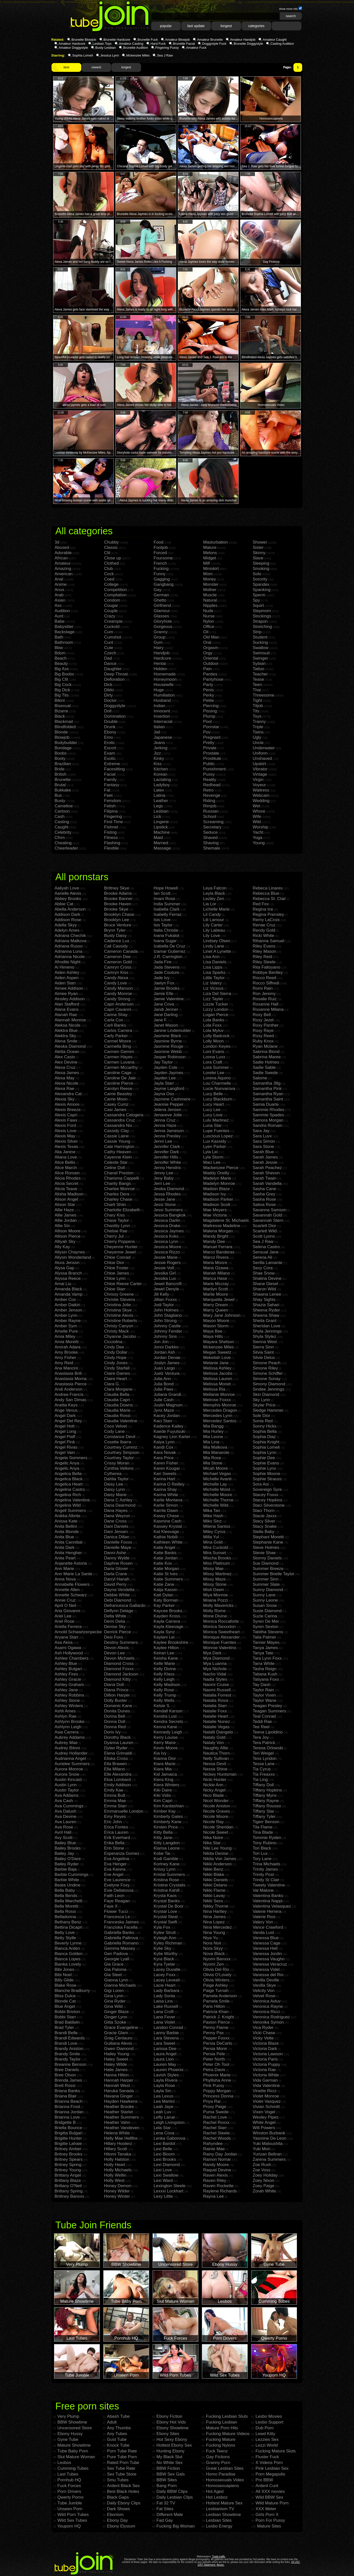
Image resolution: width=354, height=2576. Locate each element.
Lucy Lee (211, 1109)
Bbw (59, 647)
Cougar (111, 605)
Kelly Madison (167, 1684)
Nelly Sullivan (216, 1758)
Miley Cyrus (214, 1531)
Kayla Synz (164, 1631)
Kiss (158, 763)
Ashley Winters (69, 1705)
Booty (60, 758)
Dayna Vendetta (119, 1589)
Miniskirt (211, 568)
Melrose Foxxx (217, 1399)
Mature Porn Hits (222, 2428)
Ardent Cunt (266, 2485)
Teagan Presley (267, 1705)
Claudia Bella (116, 1394)
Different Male (169, 2514)
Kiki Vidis (162, 1795)
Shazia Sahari (266, 1304)
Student (260, 637)
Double (111, 721)
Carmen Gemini (119, 1051)
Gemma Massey (119, 1948)
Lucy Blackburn (217, 1099)
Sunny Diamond (268, 1589)
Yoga (257, 837)
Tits (256, 711)
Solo (257, 573)
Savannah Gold (267, 1215)
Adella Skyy (66, 925)
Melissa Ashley (217, 1368)
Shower (260, 542)
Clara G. (112, 1384)
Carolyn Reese (118, 1088)
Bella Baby (65, 1890)
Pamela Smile (216, 2001)
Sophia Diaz (264, 1436)
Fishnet (111, 827)
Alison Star (65, 1204)
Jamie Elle (163, 993)
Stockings (262, 616)
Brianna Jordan (69, 2112)
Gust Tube (116, 2439)
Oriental (210, 658)
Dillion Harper (117, 1695)
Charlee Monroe (119, 1188)
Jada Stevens (167, 967)
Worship (260, 827)
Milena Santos (216, 1526)
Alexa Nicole (66, 1083)
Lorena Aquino (217, 1078)
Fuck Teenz (217, 2451)
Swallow (260, 647)
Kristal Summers (169, 1874)
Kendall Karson (168, 1711)
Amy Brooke (66, 1352)
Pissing (210, 711)
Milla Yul (211, 1537)
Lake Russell (166, 2006)
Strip (257, 631)
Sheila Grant (265, 1320)
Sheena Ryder (266, 1310)
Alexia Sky (64, 1099)
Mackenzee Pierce (220, 1167)
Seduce (210, 832)
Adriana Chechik (70, 935)
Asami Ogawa (68, 1647)
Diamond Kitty (117, 1679)
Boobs (61, 753)
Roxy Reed (263, 1035)
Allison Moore (67, 1231)
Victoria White (266, 2075)
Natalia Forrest (217, 1695)
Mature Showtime (74, 2445)
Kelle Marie (164, 1663)
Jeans (159, 742)
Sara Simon (264, 1141)
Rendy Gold (264, 930)
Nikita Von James (219, 1858)
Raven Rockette (218, 2185)
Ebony (110, 732)
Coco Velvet (115, 1426)
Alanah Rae (66, 1014)
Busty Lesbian (105, 47)
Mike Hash (213, 1515)
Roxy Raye (263, 1030)
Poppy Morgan (217, 2090)
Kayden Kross (167, 1616)
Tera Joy (261, 1737)
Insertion (162, 716)
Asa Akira (64, 1642)
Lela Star (162, 2127)
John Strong (165, 1320)
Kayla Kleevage (168, 1626)
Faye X (111, 1906)
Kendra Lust (165, 1716)
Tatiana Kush (265, 1674)
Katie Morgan (166, 1568)
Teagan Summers (269, 1711)
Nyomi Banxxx (217, 1959)
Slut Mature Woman (76, 2456)
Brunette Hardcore (117, 39)
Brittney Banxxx (69, 2196)
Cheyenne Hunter (121, 1246)
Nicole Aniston (216, 1806)
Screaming (213, 821)
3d (57, 542)
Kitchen (161, 769)
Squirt (258, 605)
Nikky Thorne (215, 1906)
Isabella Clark (167, 909)
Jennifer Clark (167, 1146)
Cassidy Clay (116, 1130)
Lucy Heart (213, 1104)
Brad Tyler (64, 2027)
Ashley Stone (67, 1700)
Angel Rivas (66, 1447)
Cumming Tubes (72, 2468)
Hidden (160, 668)
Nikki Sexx (213, 1901)
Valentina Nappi (268, 1901)
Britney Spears (69, 2159)
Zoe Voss (262, 2170)
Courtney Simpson (121, 1452)
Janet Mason (166, 1025)
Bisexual (63, 705)
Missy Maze (214, 1579)
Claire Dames (117, 1373)
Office (208, 626)
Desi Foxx (113, 1637)
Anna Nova (65, 1579)
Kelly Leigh (164, 1679)
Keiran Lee (164, 1653)
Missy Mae (213, 1568)
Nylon (208, 621)
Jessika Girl (165, 1273)
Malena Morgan (218, 1231)
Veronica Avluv (267, 2001)
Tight (257, 700)
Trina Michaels (266, 1864)
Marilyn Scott (215, 1289)
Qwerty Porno (70, 2497)
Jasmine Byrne (168, 1041)
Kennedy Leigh (168, 1732)
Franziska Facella (121, 1927)
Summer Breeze (268, 1568)
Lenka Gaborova (169, 2138)
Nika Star (212, 1843)
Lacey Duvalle (167, 1969)
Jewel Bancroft (168, 1283)
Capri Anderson (119, 1004)
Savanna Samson (269, 1209)
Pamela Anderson (220, 1995)
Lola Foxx (212, 1025)
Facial (109, 774)
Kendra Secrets (168, 1721)
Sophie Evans (266, 1463)
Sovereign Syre (267, 1489)
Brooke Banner (118, 898)
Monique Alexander (221, 1637)
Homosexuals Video (225, 2480)
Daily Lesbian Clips (174, 2497)
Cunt (108, 642)
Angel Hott (64, 1426)
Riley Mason (264, 951)
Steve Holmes (266, 1547)
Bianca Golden (69, 1953)
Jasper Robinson (170, 1057)
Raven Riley (214, 2180)
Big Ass (62, 668)
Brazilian (63, 763)
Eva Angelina (116, 1858)
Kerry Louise (166, 1737)
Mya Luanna (215, 1663)
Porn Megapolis (270, 2474)
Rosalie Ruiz (265, 998)
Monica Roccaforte (221, 1621)
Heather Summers (121, 2117)
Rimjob (209, 806)
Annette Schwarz (71, 1595)
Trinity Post (263, 1874)
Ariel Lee (63, 1616)
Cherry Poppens (119, 1241)
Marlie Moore (215, 1294)
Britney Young (68, 2170)
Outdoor (210, 663)
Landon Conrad (168, 2027)
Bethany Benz (68, 1922)
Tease (258, 679)
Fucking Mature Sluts (275, 2451)
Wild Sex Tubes (72, 2520)
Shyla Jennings (267, 1331)
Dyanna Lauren (118, 1742)
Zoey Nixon (263, 2180)
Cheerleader (66, 848)
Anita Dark (64, 1547)
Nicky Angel (214, 1790)
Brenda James (68, 2080)
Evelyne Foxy (117, 1885)
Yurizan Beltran (267, 2154)
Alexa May (64, 1078)
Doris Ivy (112, 1732)
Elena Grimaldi (118, 1753)
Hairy (159, 647)
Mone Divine (215, 1616)
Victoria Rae (264, 2069)
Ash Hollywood (69, 1653)
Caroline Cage (117, 1072)
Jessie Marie (166, 1257)
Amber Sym (66, 1326)
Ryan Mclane (265, 1046)
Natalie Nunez (216, 1721)
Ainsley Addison (70, 998)
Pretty (208, 742)
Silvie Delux (264, 1357)
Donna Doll (114, 1721)
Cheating (63, 842)
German (161, 595)
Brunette (63, 779)
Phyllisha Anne (217, 2080)
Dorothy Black (117, 1737)
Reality (209, 779)
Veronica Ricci (266, 2011)
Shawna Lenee (267, 1294)
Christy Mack (116, 1331)
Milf (206, 563)
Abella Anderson (70, 909)
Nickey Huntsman (220, 1774)
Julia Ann (162, 1378)
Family (110, 779)
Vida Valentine (266, 2085)
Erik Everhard (117, 1837)
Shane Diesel (265, 1283)
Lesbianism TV (220, 2508)
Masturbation (215, 542)
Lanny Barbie (166, 2032)
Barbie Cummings (71, 1874)
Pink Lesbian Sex (271, 2468)
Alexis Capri (66, 1115)
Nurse (208, 616)
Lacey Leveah (167, 1980)
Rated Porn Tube (123, 2462)
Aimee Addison (69, 988)
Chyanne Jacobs (120, 1336)
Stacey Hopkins (267, 1500)
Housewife (163, 684)
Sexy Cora (263, 1268)
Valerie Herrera (267, 1911)
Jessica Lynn (109, 55)
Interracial (163, 721)
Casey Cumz (116, 1104)
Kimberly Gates (168, 1816)
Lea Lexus (163, 2096)
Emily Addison (117, 1784)
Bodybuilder (66, 742)
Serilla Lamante (267, 1262)
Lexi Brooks (165, 2159)
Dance (110, 663)
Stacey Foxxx (265, 1494)
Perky (208, 695)
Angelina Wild (68, 1505)
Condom (112, 600)
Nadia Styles (215, 1679)
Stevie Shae (264, 1552)
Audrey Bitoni (67, 1748)
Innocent (162, 711)
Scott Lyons (264, 1236)
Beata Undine (67, 1885)
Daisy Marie (115, 1494)
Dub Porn (264, 2428)
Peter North (214, 2059)
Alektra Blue (66, 1030)
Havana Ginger (118, 2096)
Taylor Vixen (264, 1695)
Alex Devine (66, 1062)
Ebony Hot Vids (171, 2422)
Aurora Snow (67, 1774)
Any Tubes (117, 2433)
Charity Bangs (117, 1183)
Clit (107, 552)
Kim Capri (163, 1800)
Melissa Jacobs (217, 1373)
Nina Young (214, 1932)
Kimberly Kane (168, 1821)
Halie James (116, 2069)
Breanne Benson (70, 2064)
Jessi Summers (168, 1209)
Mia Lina (211, 1442)
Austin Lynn (66, 1784)
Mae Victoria (215, 1215)
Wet (256, 806)
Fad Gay (164, 2520)
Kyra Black (164, 1959)
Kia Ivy (160, 1753)
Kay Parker (164, 1605)
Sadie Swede (265, 1072)
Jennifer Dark (166, 1151)
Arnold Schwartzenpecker (79, 1631)
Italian (159, 726)
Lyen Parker (214, 1146)
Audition (62, 610)
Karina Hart (164, 1479)
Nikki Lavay (214, 1895)
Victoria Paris (265, 2059)
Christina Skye (118, 1310)
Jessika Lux (165, 1278)
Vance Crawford (268, 1927)
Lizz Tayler (213, 998)
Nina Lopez (214, 1922)
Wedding (261, 800)
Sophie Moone (266, 1473)
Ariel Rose (64, 1621)
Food (158, 542)
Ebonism (115, 2514)
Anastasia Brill (68, 1373)
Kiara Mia (163, 1769)
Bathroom (64, 642)
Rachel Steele (216, 2133)
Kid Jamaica (165, 1774)
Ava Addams (66, 1795)
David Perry (115, 1584)
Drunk (109, 726)
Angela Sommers (71, 1457)
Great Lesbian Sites (224, 2468)
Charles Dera (116, 1194)
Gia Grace (113, 1964)
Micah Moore (215, 1468)
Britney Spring (68, 2164)
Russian (210, 811)
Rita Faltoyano (266, 967)
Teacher (260, 674)
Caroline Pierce (118, 1083)
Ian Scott (162, 893)
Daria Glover (116, 1568)
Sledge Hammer (268, 1410)
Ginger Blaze (116, 2011)
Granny (161, 631)
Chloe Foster (116, 1268)
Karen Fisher (166, 1463)
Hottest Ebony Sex (174, 2445)
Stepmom (262, 610)
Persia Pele (214, 2054)
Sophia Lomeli (82, 55)
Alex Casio (65, 1057)
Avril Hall (63, 1832)
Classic (111, 547)
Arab (59, 595)
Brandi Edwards (70, 2038)
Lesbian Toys (102, 43)
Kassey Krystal (168, 1526)
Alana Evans (66, 1009)
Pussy (209, 774)
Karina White (166, 1494)
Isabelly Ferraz (168, 914)
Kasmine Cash (168, 1521)
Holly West (114, 2180)
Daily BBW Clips (172, 2491)
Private (209, 748)
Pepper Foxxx (216, 2038)
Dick (108, 684)
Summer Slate (266, 1584)
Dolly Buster (115, 1700)
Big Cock (63, 684)
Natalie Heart (215, 1716)
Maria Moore (215, 1262)
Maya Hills (213, 1336)
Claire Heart (115, 1378)
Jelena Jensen (167, 1109)
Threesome (263, 695)
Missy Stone (215, 1584)
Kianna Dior (165, 1758)
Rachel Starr (215, 2127)
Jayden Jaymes (168, 1072)
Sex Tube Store (121, 2474)
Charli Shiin (115, 1204)
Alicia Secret (66, 1183)
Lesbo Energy (219, 2526)
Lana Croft (163, 2011)
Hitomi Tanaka (117, 2154)
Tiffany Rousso (267, 1806)
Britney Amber (68, 2148)
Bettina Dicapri (68, 1927)
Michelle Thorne (218, 1500)
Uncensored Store (74, 2428)
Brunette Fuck (148, 39)
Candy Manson (118, 988)
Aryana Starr (66, 1637)
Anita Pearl (65, 1558)
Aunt (59, 616)
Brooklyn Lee (116, 919)
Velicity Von (264, 1990)
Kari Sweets (165, 1473)
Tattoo (258, 668)
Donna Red (115, 1726)
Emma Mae (115, 1800)
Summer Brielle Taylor (273, 1573)
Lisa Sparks (214, 972)
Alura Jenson (67, 1262)
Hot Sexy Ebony (171, 2439)
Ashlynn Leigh (68, 1726)
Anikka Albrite (67, 1515)
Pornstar (211, 726)
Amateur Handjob (242, 39)
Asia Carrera (66, 1732)
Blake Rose (65, 1985)
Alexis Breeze (68, 1109)
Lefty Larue (164, 2117)
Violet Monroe (266, 2096)
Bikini (60, 700)
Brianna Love (67, 2117)
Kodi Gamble (166, 1858)
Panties (210, 674)
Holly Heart (114, 2164)
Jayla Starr (164, 1083)
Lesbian (161, 811)
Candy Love (115, 983)
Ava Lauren (65, 1821)
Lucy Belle (213, 1093)
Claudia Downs (118, 1405)
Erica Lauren (116, 1832)
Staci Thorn (264, 1510)
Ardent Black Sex (123, 2485)
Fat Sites (164, 2508)
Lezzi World (266, 2445)
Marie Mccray (216, 1283)
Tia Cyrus (262, 1769)
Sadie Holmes (266, 1062)
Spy (256, 600)
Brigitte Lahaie (68, 2143)
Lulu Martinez (216, 1120)
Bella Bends (66, 1895)
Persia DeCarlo (217, 2043)
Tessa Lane (264, 1763)
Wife (257, 816)
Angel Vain (65, 1452)
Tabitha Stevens (268, 1631)
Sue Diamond (266, 1563)
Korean (160, 774)
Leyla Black (214, 893)
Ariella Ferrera (68, 1626)
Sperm (259, 595)
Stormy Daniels (267, 1558)
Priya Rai (211, 2101)
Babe (60, 621)
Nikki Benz (213, 1869)
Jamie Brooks (167, 988)
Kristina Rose (166, 1879)
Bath (59, 637)
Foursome (163, 558)
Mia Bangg (213, 1426)
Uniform (260, 753)
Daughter (113, 668)
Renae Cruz (264, 925)
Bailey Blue (65, 1843)
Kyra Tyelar (164, 1964)
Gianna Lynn (116, 1980)
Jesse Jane (164, 1199)
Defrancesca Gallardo (124, 1605)
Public (209, 763)
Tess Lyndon (265, 1758)
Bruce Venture (117, 925)
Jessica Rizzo (167, 1252)
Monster (210, 584)
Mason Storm (216, 1326)
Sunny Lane (264, 1595)
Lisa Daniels (215, 962)
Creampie (113, 621)
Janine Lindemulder (172, 1030)
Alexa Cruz (65, 1067)
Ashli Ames (65, 1711)
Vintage (260, 774)
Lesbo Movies (268, 2416)
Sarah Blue (263, 1151)
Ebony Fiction (169, 2416)
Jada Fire (162, 962)
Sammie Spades (268, 1115)
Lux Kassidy (214, 1141)
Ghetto (160, 600)
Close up (112, 558)
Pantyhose (213, 679)
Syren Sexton (265, 1626)
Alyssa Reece (68, 1278)
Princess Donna (218, 2096)
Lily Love (211, 935)
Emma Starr (115, 1806)
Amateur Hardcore (72, 43)
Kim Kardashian (169, 1806)
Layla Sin (162, 2090)
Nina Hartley (215, 1911)
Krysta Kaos (165, 1895)
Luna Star (212, 1125)
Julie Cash (163, 1399)
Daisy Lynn (114, 1489)
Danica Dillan (116, 1537)
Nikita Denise (215, 1853)
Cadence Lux (116, 940)
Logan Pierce (215, 1014)
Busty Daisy (115, 935)
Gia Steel (113, 1974)
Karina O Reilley (169, 1484)
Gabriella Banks (119, 1932)
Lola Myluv (213, 1030)
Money (209, 579)
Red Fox (261, 904)
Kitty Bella (163, 1832)
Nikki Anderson (217, 1864)
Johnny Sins (165, 1336)
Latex (159, 790)
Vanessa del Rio (268, 1974)
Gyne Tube (67, 2439)
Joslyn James (167, 1362)
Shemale (211, 848)
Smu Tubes (117, 2480)
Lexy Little (163, 2196)
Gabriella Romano (121, 1943)
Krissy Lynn (164, 1869)
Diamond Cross (119, 1663)
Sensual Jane (266, 1252)
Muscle (210, 595)
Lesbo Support (269, 2422)
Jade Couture (166, 972)
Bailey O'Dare (68, 1858)
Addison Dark (67, 914)
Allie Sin (62, 1225)
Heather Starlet (118, 2112)
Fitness (111, 837)
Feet (108, 795)
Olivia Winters (216, 1980)
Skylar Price (264, 1405)
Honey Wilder (117, 2191)
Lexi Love (163, 2170)
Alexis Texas (66, 1146)
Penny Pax (213, 2032)
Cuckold (111, 626)
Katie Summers (168, 1579)
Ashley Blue (66, 1663)
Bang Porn (166, 2485)
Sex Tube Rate (121, 2468)
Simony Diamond (269, 1384)
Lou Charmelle (217, 1083)
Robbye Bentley (268, 972)
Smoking (261, 568)
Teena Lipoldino (268, 1732)
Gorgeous (163, 626)
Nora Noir (212, 1943)
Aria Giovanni (67, 1610)
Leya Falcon (215, 888)
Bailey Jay (64, 1853)
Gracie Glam (116, 2032)
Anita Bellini (66, 1526)
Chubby (111, 542)
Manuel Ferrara (217, 1246)
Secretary (212, 827)
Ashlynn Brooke (69, 1721)
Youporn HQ (69, 2526)
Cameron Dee (117, 956)
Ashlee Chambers (71, 1658)
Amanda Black (68, 1289)
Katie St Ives (166, 1573)
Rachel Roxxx (216, 2122)
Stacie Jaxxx (265, 1515)
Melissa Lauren (217, 1378)
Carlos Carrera (118, 1030)
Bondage (63, 748)
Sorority (260, 579)
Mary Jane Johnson (221, 1315)
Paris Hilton (214, 2006)
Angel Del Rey (68, 1420)
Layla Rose (164, 2085)
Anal (59, 579)
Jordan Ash (164, 1352)
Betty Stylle (65, 1937)
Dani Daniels (116, 1526)
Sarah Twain (264, 1178)
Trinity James (265, 1869)
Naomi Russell (217, 1690)
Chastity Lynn (117, 1225)
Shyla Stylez (264, 1336)
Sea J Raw (165, 55)
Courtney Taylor (119, 1457)
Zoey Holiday (265, 2175)
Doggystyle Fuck (214, 43)
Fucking (161, 568)
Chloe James (116, 1273)
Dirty (108, 695)
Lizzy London (215, 1009)
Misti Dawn (213, 1589)
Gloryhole (163, 621)
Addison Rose (68, 919)
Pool (207, 721)
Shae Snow (264, 1273)
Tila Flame (263, 1827)
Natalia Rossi (215, 1700)
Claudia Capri (117, 1399)
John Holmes (166, 1310)
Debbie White (117, 1595)
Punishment (214, 769)
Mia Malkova (215, 1447)
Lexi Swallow (166, 2175)
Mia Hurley (213, 1431)
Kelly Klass (164, 1674)
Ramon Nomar (217, 2159)
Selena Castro (266, 1246)
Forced (160, 552)
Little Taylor (214, 977)
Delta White (115, 1616)
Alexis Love (65, 1130)
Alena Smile (66, 1041)
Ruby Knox (263, 1041)
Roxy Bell (262, 1014)
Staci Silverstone (269, 1505)
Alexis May (65, 1136)
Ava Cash (64, 1800)
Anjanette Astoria (71, 1563)
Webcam (261, 795)
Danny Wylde (116, 1558)
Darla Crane (115, 1573)
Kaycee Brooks (168, 1610)
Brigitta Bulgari (68, 2133)
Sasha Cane (264, 1188)
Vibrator (260, 769)
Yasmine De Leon (269, 2138)
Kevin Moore (166, 1748)
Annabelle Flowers (72, 1584)
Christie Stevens (119, 1299)
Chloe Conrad (117, 1257)
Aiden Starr (65, 983)
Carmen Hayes (118, 1057)
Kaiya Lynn (164, 1442)
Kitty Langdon (167, 1843)
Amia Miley (65, 1336)
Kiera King (163, 1779)
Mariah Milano (216, 1273)
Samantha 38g (267, 1083)
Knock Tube (118, 2445)
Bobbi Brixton (67, 2011)
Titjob (258, 705)
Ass (58, 605)
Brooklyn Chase (119, 914)
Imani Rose (164, 898)
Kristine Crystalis (170, 1885)
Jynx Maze (164, 1410)
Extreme (112, 763)
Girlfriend (162, 605)
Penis (208, 690)
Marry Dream (215, 1304)
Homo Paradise (220, 2474)
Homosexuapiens (222, 2485)
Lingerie (161, 821)
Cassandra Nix (118, 1125)
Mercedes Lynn (217, 1415)
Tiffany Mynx (265, 1795)
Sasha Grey (264, 1194)
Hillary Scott (115, 2148)
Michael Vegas (217, 1473)
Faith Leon (114, 1895)
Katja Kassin (166, 1589)
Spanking (262, 589)
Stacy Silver (264, 1521)
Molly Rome (214, 1610)
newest (96, 67)
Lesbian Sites (219, 2520)
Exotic (110, 758)
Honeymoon (165, 679)
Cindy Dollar (115, 1352)
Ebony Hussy (69, 2433)
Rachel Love (215, 2117)
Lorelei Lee (213, 1072)
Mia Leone (213, 1436)
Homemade (165, 674)
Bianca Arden (67, 1948)
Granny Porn (218, 2462)
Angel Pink (65, 1442)
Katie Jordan (166, 1558)
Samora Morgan (268, 1120)
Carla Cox (113, 1020)
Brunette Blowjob (83, 39)
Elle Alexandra (117, 1774)
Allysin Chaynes (70, 1252)
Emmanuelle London (123, 1811)
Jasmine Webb (168, 1051)
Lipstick (161, 827)
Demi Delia (114, 1621)
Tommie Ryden (267, 1837)
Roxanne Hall (265, 1004)
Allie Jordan (66, 1220)
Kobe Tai (162, 1853)
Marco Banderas (219, 1252)
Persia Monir (215, 2048)
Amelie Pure (66, 1331)
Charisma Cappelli (121, 1178)
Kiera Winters (166, 1784)
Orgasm (210, 647)
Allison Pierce (67, 1236)
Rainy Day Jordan (220, 2154)
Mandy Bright (215, 1236)
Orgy (207, 653)
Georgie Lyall (116, 1959)
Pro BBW (264, 2480)
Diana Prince (116, 1690)
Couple (111, 610)
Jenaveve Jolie (168, 1115)
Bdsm (60, 653)
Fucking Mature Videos (228, 2433)
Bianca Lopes (67, 1959)
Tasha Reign (265, 1668)
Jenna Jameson (169, 1130)
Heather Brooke (119, 2106)
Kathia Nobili (166, 1537)
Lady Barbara (166, 1990)
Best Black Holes (123, 2491)
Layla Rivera (166, 2080)
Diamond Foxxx (119, 1668)
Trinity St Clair (266, 1879)
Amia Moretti (66, 1341)
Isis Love (162, 919)
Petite (208, 700)
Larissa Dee (165, 2048)
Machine (162, 832)
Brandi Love (66, 2043)
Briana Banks (67, 2090)
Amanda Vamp (68, 1294)
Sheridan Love (266, 1326)
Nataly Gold (214, 1737)
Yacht (258, 832)
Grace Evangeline (121, 2027)
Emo (108, 737)
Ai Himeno (64, 967)
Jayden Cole (166, 1067)
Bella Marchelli (68, 1901)
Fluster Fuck (267, 2456)
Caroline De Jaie (120, 1078)
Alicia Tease (66, 1188)
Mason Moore (216, 1320)
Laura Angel (165, 2054)
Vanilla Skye (264, 1985)
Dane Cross (115, 1521)
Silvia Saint (263, 1352)
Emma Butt (114, 1795)
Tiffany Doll (263, 1784)
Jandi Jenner (166, 1009)
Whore (259, 811)
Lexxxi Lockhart (168, 2191)
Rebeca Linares (268, 888)
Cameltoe (64, 806)
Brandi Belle (66, 2032)
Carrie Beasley (118, 1093)
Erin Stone (114, 1848)
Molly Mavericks (218, 1605)
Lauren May (165, 2064)
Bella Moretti (66, 1906)
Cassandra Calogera (123, 1115)
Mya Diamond (216, 1658)
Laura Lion (164, 2059)
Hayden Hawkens (121, 2101)
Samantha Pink (267, 1088)
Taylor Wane (264, 1700)
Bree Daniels (67, 2069)
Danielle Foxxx (118, 1542)
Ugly (257, 737)
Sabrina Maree (267, 1057)
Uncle (258, 742)
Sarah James (265, 1157)
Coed (109, 579)
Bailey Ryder (67, 1864)
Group (159, 637)
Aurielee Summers (72, 1763)
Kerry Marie (165, 1742)
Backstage (64, 631)
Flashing (112, 842)
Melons (210, 552)
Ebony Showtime (172, 2428)
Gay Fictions (218, 2456)
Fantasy (111, 784)
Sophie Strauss (267, 1479)
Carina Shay (116, 1014)
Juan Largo (164, 1368)
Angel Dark (65, 1415)
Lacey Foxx (164, 1974)
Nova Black (214, 1953)
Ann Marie (64, 1568)
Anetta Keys (66, 1405)
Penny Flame (215, 2027)
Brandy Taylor (68, 2059)
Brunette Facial (184, 43)
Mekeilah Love (217, 1357)
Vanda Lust (263, 1932)
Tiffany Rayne (266, 1800)
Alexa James (67, 1072)
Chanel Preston (119, 1173)
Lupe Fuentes (216, 1130)
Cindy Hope (115, 1357)
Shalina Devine (267, 1278)
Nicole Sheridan (218, 1827)
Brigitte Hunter (68, 2138)
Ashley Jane (66, 1690)
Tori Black (262, 1848)
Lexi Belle (163, 2148)
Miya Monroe (215, 1595)
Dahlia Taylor (116, 1479)
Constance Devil (119, 1436)
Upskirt (259, 763)
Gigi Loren (114, 1990)
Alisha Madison (69, 1194)
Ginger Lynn (115, 2017)
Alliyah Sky (65, 1241)
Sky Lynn (261, 1399)
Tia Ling (260, 1779)
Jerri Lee (162, 1183)
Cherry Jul (113, 1236)
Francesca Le (117, 1916)
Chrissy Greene (119, 1294)
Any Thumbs (119, 2428)
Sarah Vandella (267, 1183)
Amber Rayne (68, 1320)
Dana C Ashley (118, 1500)
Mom (208, 573)
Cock (109, 573)
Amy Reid (64, 1362)
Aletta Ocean (67, 1051)
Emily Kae (113, 1790)
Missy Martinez (217, 1573)
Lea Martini (164, 2101)
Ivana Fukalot (166, 935)
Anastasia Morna (71, 1378)
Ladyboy (162, 784)
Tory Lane (262, 1858)
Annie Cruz (65, 1600)
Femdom (112, 800)
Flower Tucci (116, 1911)
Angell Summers (70, 1510)
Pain (207, 668)
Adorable (63, 552)
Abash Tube (118, 2416)
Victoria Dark (265, 2048)
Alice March (66, 1167)
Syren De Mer (266, 1621)
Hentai (160, 663)
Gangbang (163, 584)
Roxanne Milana (268, 1009)
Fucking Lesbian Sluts (227, 2416)
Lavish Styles (166, 2075)
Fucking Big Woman (175, 2526)
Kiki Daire (163, 1790)
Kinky (159, 758)
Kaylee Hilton (166, 1647)
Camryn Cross (117, 967)
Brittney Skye (116, 888)
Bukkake (63, 790)
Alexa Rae (64, 1088)
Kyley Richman (168, 1943)
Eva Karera (114, 1869)
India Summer (167, 904)
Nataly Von (213, 1742)
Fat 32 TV (165, 2503)
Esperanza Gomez (122, 1853)
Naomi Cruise (216, 1684)
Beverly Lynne (68, 1943)
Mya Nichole (215, 1668)
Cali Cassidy (116, 946)
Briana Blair (66, 2096)
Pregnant (211, 737)
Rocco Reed (264, 977)
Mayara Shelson (218, 1341)
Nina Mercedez (217, 1927)
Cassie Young (117, 1141)
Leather (161, 800)
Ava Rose (64, 1827)
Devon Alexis (116, 1647)
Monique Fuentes (219, 1642)
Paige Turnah (216, 1990)
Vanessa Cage (266, 1943)
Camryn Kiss (116, 972)
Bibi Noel (63, 1974)
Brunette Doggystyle (248, 43)
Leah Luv (162, 2112)
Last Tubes (67, 2474)
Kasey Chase (166, 1515)
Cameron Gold (118, 962)
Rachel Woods (217, 2138)
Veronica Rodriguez (271, 2017)
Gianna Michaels (120, 1985)
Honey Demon (117, 2185)
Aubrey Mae (66, 1742)
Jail (157, 732)
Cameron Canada (121, 951)
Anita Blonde (67, 1531)
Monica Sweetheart (221, 1631)
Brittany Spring (69, 2191)
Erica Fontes (116, 1827)
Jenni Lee (163, 1141)
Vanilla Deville (266, 1980)
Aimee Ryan (66, 993)
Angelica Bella (68, 1473)
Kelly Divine (165, 1668)
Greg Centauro (118, 2038)
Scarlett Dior (264, 1225)
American (64, 573)
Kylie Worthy (166, 1953)
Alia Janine (65, 1151)
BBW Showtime (72, 2422)
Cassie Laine (116, 1136)
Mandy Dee (214, 1241)
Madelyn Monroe (219, 1183)
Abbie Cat (64, 904)
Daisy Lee (113, 1484)
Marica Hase (215, 1278)
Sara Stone (263, 1146)
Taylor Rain (263, 1690)
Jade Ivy (161, 977)
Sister (258, 547)
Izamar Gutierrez (170, 951)
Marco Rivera (216, 1257)
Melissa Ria (214, 1389)
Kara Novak (165, 1452)
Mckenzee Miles (138, 55)
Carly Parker (116, 1035)
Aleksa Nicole (67, 1025)
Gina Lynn (113, 1995)
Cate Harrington (119, 1146)
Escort (110, 748)
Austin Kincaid (68, 1779)
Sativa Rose (264, 1204)
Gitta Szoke (115, 2022)
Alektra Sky (65, 1035)
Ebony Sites (167, 2433)
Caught (61, 827)
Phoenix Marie (217, 2075)
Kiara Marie (164, 1763)
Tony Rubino (265, 1843)
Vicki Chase (264, 2032)
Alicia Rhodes (68, 1178)
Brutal (60, 784)
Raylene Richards (220, 2191)
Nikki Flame (214, 1890)
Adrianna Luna (68, 951)
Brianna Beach (69, 2101)
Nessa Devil (214, 1763)
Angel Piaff (65, 1436)
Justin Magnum (168, 1405)
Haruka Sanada (119, 2090)
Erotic (109, 742)
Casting (62, 821)
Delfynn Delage (118, 1610)
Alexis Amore (67, 1104)
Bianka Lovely (68, 1964)
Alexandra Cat (68, 1093)
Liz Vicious (213, 988)
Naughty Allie (215, 1748)
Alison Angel (66, 1199)
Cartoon (62, 811)
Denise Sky (115, 1626)
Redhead (211, 784)
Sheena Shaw (266, 1315)
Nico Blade (213, 1795)
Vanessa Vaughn (269, 1959)
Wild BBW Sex (269, 2497)
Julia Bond (163, 1384)
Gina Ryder (115, 2001)
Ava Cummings (69, 1806)
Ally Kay (62, 1246)
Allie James (65, 1215)
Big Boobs (64, 674)
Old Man (211, 637)
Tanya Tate (263, 1653)
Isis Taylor (163, 925)
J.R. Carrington (168, 956)
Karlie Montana (168, 1500)
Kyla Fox (162, 1927)
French (160, 563)
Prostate (211, 753)
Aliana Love (66, 1157)
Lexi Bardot (164, 2143)
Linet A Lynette (217, 951)
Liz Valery (212, 983)
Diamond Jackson (121, 1674)
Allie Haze (64, 1209)
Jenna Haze (165, 1125)
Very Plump (68, 2416)
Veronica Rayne (268, 2006)
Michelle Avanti (217, 1479)
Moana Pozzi (215, 1600)
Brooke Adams (118, 893)
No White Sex (169, 2462)
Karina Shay (165, 1489)
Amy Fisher (65, 1357)
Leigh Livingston (169, 2122)
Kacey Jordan (167, 1415)
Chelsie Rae (115, 1231)
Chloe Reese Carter (123, 1283)
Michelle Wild (215, 1505)
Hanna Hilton (116, 2075)
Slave (258, 558)
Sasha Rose (264, 1199)
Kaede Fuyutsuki (170, 1431)
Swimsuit (261, 653)
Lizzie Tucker (215, 1004)
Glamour (162, 610)
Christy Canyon (118, 1326)
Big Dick (62, 690)
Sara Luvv (262, 1136)
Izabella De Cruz (169, 946)
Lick (157, 816)
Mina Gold (213, 1542)
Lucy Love (213, 1115)
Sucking (260, 642)
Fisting (110, 832)
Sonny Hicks (264, 1426)
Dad (108, 658)
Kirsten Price (166, 1827)
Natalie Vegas (216, 1726)
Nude (208, 610)
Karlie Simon (166, 1505)
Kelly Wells (164, 1700)
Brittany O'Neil (68, 2185)
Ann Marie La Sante (73, 1573)
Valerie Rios (264, 1916)
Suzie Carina (265, 1616)
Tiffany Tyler (264, 1816)
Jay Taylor (163, 1062)
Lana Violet (164, 2022)
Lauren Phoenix (169, 2069)
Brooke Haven (117, 904)
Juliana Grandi (167, 1394)
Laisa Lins (163, 2001)
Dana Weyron (117, 1515)
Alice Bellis (65, 1162)
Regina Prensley (268, 914)
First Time (113, 821)
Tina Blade (263, 1832)
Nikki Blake (213, 1874)
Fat (107, 790)
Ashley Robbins (69, 1695)
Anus (59, 589)
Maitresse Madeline (221, 1225)
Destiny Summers (121, 1642)
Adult (112, 2422)
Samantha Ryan (268, 1093)
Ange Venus (66, 1410)
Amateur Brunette (210, 39)
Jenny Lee (163, 1173)
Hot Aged (215, 2491)
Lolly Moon (213, 1041)
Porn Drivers (69, 2491)
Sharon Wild (264, 1289)
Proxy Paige (214, 2106)
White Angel (264, 2122)
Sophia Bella (265, 1431)
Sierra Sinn (263, 1347)
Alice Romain (67, 1173)
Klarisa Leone (167, 1848)
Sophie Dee (264, 1457)
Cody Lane (114, 1431)
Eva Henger (115, 1864)
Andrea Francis (69, 1394)
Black (60, 716)
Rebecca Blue (266, 893)
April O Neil (65, 1605)
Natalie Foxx (215, 1711)
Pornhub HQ (69, 2480)
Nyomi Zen (213, 1964)
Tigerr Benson (266, 1821)
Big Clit (61, 679)
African (61, 558)
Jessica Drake (167, 1225)
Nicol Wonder (216, 1800)
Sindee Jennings (268, 1389)
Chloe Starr (115, 1289)
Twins (258, 732)
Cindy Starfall (116, 1368)
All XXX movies (270, 2491)
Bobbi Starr (65, 2017)
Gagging (162, 579)
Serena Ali (262, 1257)
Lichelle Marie (216, 909)
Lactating (162, 779)
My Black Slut (169, 2456)
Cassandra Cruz (119, 1120)
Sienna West (265, 1341)
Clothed (111, 563)
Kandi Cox (163, 1447)
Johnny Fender (168, 1331)
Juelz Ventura (167, 1373)
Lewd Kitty (265, 2433)
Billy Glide (64, 1980)
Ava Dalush (65, 1811)
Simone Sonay (267, 1378)
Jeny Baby (163, 1178)
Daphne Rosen (118, 1563)
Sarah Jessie (265, 1162)
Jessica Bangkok (170, 1215)
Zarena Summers (269, 2159)
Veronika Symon (268, 2022)
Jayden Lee (165, 1078)
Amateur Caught (275, 39)
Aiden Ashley (67, 972)
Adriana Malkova (70, 940)
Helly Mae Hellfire (121, 2138)
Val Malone (263, 1890)
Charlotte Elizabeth (122, 1209)
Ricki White (263, 935)
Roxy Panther (266, 1025)
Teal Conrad (264, 1716)
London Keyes (217, 1046)
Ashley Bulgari (68, 1668)
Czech (110, 653)
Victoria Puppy (266, 2064)
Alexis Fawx (66, 1120)
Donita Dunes (117, 1711)
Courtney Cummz (120, 1447)
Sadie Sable (264, 1067)
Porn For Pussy (270, 2520)
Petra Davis (214, 2069)
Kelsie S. (162, 1705)
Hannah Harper (118, 2080)
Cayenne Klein (118, 1157)
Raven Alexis (215, 2175)
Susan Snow (265, 1605)
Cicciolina (113, 1341)
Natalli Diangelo (218, 1732)
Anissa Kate (66, 1521)
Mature (209, 547)
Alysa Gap (64, 1268)
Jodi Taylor (164, 1304)
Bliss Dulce (65, 1995)
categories (256, 26)
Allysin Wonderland (73, 1257)
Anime (61, 584)
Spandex (261, 584)
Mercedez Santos (219, 1420)
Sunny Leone (265, 1600)
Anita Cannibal (68, 1542)
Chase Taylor (116, 1220)
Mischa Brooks (217, 1558)
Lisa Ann (211, 956)
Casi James (115, 1109)
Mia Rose (212, 1457)
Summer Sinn (266, 1579)
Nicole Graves (216, 1811)
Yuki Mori (261, 2148)
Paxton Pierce (216, 2022)
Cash (60, 816)
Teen (257, 684)
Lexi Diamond (167, 2164)
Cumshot (112, 637)
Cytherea (112, 1473)
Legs (158, 806)
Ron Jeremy (264, 993)
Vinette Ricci (264, 2090)
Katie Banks (165, 1552)
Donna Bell (114, 1716)
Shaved (210, 837)
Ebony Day (117, 2520)
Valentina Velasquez (272, 1906)
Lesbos (64, 2462)
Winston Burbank (269, 2133)
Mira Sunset (214, 1552)
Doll (107, 711)
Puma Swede (216, 2112)
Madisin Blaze (216, 1188)
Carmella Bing (117, 1046)
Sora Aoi (261, 1484)
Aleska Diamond (70, 1046)
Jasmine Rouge (168, 1046)
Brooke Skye (116, 909)
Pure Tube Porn (122, 2456)
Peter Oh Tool (216, 2064)
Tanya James (265, 1647)
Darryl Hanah (116, 1579)
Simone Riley (265, 1368)
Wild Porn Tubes (73, 2514)
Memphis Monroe (219, 1405)
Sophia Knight (266, 1442)
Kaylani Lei (164, 1637)
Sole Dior (261, 1415)
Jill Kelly (161, 1294)
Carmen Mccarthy (121, 1067)
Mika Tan (211, 1510)
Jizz (157, 753)
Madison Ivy (214, 1194)
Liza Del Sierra (217, 993)
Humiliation (164, 695)
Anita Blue (64, 1537)
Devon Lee (114, 1653)
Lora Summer (216, 1067)
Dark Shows (118, 2508)
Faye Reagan (117, 1901)
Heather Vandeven (122, 2127)
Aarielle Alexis (68, 893)
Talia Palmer (264, 1637)
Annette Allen (67, 1589)
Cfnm (60, 837)
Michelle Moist (216, 1489)
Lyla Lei (210, 1151)
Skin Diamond (266, 1394)
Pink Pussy (213, 2085)
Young (259, 842)
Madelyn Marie (217, 1178)
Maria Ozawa (215, 1268)
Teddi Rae (262, 1721)
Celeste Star (116, 1162)
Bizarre (61, 711)
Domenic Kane (118, 1705)
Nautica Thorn (216, 1753)
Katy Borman (166, 1600)
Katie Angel (164, 1547)
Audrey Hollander (71, 1753)
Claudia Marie (117, 1410)
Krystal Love (165, 1911)
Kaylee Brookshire (171, 1642)
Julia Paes (163, 1389)
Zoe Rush (262, 2164)
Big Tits (62, 695)
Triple (258, 726)
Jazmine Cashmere (172, 1099)
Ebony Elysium (121, 2526)
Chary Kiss (114, 1215)
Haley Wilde (115, 2064)
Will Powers (264, 2127)
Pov (206, 732)
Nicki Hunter (215, 1779)
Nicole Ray (213, 1821)
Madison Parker (218, 1199)
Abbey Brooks (68, 898)
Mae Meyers (215, 1209)
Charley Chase (118, 1199)
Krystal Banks (167, 1901)
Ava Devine (65, 1816)
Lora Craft (212, 1062)
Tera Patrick (264, 1742)
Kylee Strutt (165, 1932)
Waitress (261, 790)
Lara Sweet (164, 2043)
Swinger (260, 658)
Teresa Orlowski (268, 1748)
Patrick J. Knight (218, 2017)
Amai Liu (63, 1283)
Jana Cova (164, 1004)
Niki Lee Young (217, 1848)
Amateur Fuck (196, 47)
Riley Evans (264, 946)
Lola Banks (213, 1020)
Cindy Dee (114, 1347)
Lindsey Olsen (216, 940)
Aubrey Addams (70, 1737)
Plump (209, 716)
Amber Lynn (66, 1315)
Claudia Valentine (120, 1420)
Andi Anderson (68, 1389)
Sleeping (261, 563)
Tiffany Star (263, 1811)
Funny (159, 573)
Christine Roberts (120, 1320)
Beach (61, 658)
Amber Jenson (68, 1310)
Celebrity (63, 832)
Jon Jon (161, 1341)
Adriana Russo (69, 946)
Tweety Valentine (269, 1885)
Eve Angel (113, 1874)
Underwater (264, 748)
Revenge (211, 795)
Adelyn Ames (67, 930)
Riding (209, 800)
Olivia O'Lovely (217, 1974)
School (209, 816)
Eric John (113, 1821)
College (111, 584)
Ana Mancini (66, 1368)
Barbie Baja (66, 1869)
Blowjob (62, 737)
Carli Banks (115, 1025)
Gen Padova (116, 1953)
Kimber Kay (165, 1811)
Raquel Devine (217, 2170)
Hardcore (162, 658)
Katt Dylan (163, 1595)
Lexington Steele (170, 2185)
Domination (115, 716)
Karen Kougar (167, 1468)
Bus (58, 795)
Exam (109, 753)
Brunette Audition (135, 47)
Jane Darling (166, 1014)
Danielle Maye (117, 1547)
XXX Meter (265, 2508)
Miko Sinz (212, 1521)
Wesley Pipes (266, 2117)
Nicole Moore (215, 1816)
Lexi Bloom (164, 2154)
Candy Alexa (116, 977)
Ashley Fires (66, 1674)
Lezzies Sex (267, 2439)
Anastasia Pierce (71, 1384)
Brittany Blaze (68, 2180)
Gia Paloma (115, 1969)
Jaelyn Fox (164, 983)
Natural (210, 600)
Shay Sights (264, 1299)
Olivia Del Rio (216, 1969)
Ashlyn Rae (65, 1716)
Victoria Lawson (268, 2054)
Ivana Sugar (165, 940)
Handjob (161, 653)
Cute (108, 647)
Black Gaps (118, 2497)
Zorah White (264, 2191)
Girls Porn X (267, 2514)
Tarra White (264, 1663)
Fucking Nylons (220, 2445)
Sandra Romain (267, 1125)
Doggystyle (114, 705)
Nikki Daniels (215, 1879)
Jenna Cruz (164, 1120)
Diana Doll (114, 1684)
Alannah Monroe (70, 1020)
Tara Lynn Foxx (267, 1658)
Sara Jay (261, 1130)
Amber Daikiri (67, 1304)
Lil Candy (212, 914)
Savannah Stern (268, 1220)
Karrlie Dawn (166, 1510)
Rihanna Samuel (268, 940)
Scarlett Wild (265, 1231)
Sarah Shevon (266, 1173)
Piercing (210, 705)
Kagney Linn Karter (172, 1436)
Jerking (160, 748)
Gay (157, 589)
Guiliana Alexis (118, 2043)
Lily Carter (213, 925)
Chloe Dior (114, 1262)
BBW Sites (166, 2480)
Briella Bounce (68, 2127)
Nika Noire (213, 1837)
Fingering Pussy (167, 47)
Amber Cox (65, 1299)
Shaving (210, 842)
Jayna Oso (164, 1093)
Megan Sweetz (217, 1352)
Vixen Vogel (264, 2112)
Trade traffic (218, 2556)
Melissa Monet (217, 1384)
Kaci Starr (163, 1420)
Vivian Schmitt (266, 2106)
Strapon (260, 621)
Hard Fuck (158, 43)
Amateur (63, 563)
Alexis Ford (65, 1125)
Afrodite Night (67, 962)
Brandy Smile (67, 2054)
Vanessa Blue (266, 1937)
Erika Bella (114, 1843)
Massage (162, 848)
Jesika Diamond (169, 1188)
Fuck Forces (69, 2485)
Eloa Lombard (117, 1779)
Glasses (161, 616)
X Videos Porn (269, 2462)
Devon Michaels (119, 1658)
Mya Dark (212, 1653)
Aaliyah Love (67, 888)
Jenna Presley (167, 1136)
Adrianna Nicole (70, 956)
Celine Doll (114, 1167)
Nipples (210, 605)
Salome (260, 1078)
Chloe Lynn (114, 1278)
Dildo (109, 690)
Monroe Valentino (219, 1647)
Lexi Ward (163, 2180)
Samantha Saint (268, 1099)
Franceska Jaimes (121, 1922)
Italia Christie (166, 930)
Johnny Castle (167, 1326)
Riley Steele (264, 962)
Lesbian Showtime (223, 2514)
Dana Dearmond (120, 1505)
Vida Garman (265, 2080)
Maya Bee (213, 1331)
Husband (162, 700)
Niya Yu (210, 1937)
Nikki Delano (215, 1885)
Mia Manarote (216, 1452)
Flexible (111, 848)
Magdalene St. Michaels (226, 1220)
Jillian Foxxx (165, 1299)
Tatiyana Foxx (266, 1679)
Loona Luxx (214, 1057)
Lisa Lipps (213, 967)
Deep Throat (116, 674)
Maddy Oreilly (216, 1173)
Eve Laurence (117, 1879)
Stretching (262, 626)
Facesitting (114, 769)
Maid (158, 837)
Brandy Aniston (69, 2048)
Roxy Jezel (263, 1020)
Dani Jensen (116, 1531)
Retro (208, 790)
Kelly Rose (164, 1690)
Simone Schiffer (268, 1373)
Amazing (63, 568)
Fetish (110, 806)
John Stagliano (168, 1315)
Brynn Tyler (115, 930)
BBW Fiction (168, 2468)
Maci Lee (211, 1162)
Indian (159, 705)
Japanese (163, 737)
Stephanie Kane (268, 1542)
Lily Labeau (214, 930)
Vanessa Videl (266, 1969)
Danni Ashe (115, 1552)
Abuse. (220, 2564)
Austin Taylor (67, 1790)
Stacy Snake (265, 1526)
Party (208, 684)
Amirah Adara (67, 1347)
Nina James (214, 1916)
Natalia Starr (215, 1705)
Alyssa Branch (68, 1273)
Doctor (110, 700)
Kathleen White (168, 1542)
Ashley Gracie (68, 1679)
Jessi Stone (165, 1204)
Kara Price (163, 1457)
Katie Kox (163, 1563)
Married (161, 842)
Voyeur (259, 784)
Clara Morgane (118, 1389)
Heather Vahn (117, 2122)
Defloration (114, 679)
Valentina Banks (268, 1895)
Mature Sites (269, 2526)
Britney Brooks (68, 2154)
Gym (158, 642)
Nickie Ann (213, 1784)
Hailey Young (116, 2054)
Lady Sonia (164, 1995)
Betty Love (65, 1932)
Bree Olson (65, 2075)
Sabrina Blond (266, 1051)
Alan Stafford (67, 1004)
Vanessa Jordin (267, 1953)
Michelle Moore (217, 1494)
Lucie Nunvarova (219, 1088)
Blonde (61, 732)
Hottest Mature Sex (224, 2503)
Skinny (259, 552)
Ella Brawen (115, 1763)
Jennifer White (167, 1162)
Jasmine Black (167, 1035)
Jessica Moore (167, 1246)
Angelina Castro (70, 1489)
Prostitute (212, 758)
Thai (257, 690)
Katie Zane (164, 1584)
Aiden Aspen (66, 977)
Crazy (109, 616)
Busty (60, 800)
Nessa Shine (215, 1769)
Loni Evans (213, 1051)
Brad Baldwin (67, 2022)
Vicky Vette (263, 2038)
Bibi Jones (64, 1969)
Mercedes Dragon (220, 1410)
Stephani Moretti (268, 1537)
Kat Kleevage (166, 1531)
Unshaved (262, 758)
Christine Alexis (118, 1315)
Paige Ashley (215, 1985)
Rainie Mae (214, 2148)
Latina (159, 795)
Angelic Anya (67, 1463)
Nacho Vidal (214, 1674)
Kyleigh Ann (165, 1937)
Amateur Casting (131, 43)
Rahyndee (213, 2143)
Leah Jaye (163, 2106)
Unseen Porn (69, 2508)
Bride (60, 769)
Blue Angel (65, 2006)
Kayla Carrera (167, 1621)
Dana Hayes (116, 1510)
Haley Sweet (116, 2059)
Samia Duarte (266, 1104)
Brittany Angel (68, 2175)
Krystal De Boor (169, 1906)
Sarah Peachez (267, 1167)
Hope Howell (166, 888)
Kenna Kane (165, 1726)
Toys (257, 716)
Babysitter (64, 626)
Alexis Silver (66, 1141)
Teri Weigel (263, 1753)
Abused (62, 547)
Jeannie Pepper (169, 1104)
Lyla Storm (213, 1157)
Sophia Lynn (264, 1452)
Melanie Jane (216, 1362)
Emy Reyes (115, 1816)
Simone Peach (267, 1362)
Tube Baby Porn (72, 2451)
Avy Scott (64, 1837)
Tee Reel (261, 1726)
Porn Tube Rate (122, 2451)
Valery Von (263, 1922)
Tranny (259, 721)
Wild (257, 821)
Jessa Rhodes (167, 1194)
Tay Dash (262, 1684)
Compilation (115, 595)
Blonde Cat (65, 2001)
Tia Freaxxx (264, 1774)
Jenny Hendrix (167, 1167)
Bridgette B (65, 2122)
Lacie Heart (164, 1985)
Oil (205, 631)
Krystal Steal (166, 1916)
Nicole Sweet (215, 1832)
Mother (209, 589)
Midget (209, 558)
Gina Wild (113, 2006)
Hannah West (117, 2085)
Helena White (117, 2133)
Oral (207, 642)
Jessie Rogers (167, 1262)
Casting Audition (282, 43)
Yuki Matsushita (268, 2143)
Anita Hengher (68, 1552)
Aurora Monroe (69, 1769)
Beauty (61, 663)
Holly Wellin (115, 2175)
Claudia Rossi (117, 1415)
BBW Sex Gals (170, 2474)
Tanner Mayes (266, 1642)
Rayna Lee (213, 2196)
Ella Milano (114, 1769)
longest (226, 26)
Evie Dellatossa (119, 1890)
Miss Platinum (216, 1563)
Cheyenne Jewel (120, 1252)
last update (196, 26)
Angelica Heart (69, 1484)
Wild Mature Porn (271, 2503)
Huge (159, 690)
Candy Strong (117, 998)
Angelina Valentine (72, 1500)
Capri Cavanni (117, 1009)
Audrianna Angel (70, 1758)
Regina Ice (263, 909)
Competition (115, 589)
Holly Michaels (118, 2170)
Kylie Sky (162, 1948)
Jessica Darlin (167, 1220)
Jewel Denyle (166, 1289)
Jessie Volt (164, 1268)
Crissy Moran (116, 1463)
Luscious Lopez (218, 1136)
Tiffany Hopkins (267, 1790)
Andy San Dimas (70, 1399)
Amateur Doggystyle (73, 47)
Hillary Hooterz (118, 2143)
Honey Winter (117, 2196)
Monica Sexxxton (219, 1626)
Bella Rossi (65, 1911)
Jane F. (160, 1020)
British (60, 774)
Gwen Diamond (119, 2048)
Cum (108, 631)
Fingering (113, 816)
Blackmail (64, 721)
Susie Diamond (267, 1610)
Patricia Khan (216, 2011)
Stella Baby (263, 1531)
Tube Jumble (69, 2503)
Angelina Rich (68, 1494)
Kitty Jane (163, 1837)
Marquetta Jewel (219, 1299)
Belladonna (65, 1916)
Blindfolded (65, 726)
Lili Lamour (213, 919)
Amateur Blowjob (177, 39)
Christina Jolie (117, 1304)
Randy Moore (216, 2164)
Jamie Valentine (169, 998)
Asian (60, 600)
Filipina (111, 811)
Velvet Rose (264, 1995)
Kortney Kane (167, 1864)
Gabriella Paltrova (121, 1937)
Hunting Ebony (170, 2451)
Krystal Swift (165, 1922)
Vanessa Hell (265, 1948)
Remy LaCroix (266, 919)
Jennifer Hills (166, 1157)
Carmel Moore (117, 1041)
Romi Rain (263, 988)
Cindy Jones (116, 1362)
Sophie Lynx (264, 1468)
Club (108, 568)
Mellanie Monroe (219, 1394)
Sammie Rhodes (268, 1109)
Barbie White (67, 1879)
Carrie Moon (116, 1099)
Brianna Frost (67, 2106)
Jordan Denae (167, 1357)
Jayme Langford (169, 1088)
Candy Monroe (118, 993)
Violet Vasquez (267, 2101)
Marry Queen (215, 1310)
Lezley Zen (213, 898)
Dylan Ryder (116, 1748)
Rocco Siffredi (266, 983)
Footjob (161, 547)
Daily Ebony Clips (123, 2503)
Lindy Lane (213, 946)
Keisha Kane (166, 1658)
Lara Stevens (166, 2038)
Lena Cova (164, 2133)
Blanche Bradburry (72, 1990)
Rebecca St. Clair (269, 898)
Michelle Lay (215, 1484)
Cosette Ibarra (117, 1442)
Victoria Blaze (266, 2043)
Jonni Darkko (166, 1347)
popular (166, 26)
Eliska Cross (116, 1758)
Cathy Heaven (117, 1151)
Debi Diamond (117, 1600)
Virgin (258, 779)
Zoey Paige (263, 2185)
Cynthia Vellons (119, 1468)
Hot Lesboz (217, 2497)
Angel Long (65, 1431)
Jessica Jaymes (169, 1231)
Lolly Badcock (216, 1035)
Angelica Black (69, 1479)
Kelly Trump (165, 1695)
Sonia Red (263, 1420)
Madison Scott (216, 1204)
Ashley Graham (69, 1684)
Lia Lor (209, 904)
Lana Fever (164, 2017)
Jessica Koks (166, 1236)
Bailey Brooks (68, 1848)
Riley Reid (262, 956)
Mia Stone (213, 1463)
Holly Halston (116, 2159)
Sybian (259, 663)
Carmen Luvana (119, 1062)
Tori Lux (260, 1853)
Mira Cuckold (215, 1547)
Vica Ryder (263, 2027)
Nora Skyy (213, 1948)
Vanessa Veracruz (270, 1964)
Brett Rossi (65, 2085)
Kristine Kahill (167, 1890)
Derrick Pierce (117, 1631)
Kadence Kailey (168, 1426)
